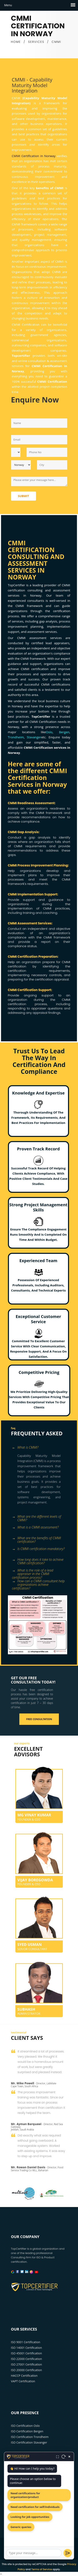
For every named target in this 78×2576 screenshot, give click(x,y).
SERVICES (36, 42)
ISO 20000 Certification (26, 2370)
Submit (23, 496)
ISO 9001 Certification (25, 2342)
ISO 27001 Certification (26, 2364)
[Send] (67, 2553)
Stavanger (34, 737)
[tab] (39, 1448)
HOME (16, 42)
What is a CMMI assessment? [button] (35, 1528)
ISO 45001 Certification (26, 2353)
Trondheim (16, 737)
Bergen (64, 732)
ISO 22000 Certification (26, 2359)
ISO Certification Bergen (27, 2431)
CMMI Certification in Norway (34, 156)
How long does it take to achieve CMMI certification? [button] (38, 1560)
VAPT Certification (23, 2381)
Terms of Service (41, 2569)
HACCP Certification (24, 2376)
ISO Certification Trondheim (30, 2437)
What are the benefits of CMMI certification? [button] (36, 1538)
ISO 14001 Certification (26, 2348)
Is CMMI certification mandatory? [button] (38, 1549)
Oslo (49, 732)
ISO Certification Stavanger (29, 2442)
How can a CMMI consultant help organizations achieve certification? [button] (38, 1581)
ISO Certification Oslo (25, 2426)
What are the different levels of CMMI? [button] (36, 1517)
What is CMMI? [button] (25, 1448)
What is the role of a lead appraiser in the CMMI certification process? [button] (32, 1571)
